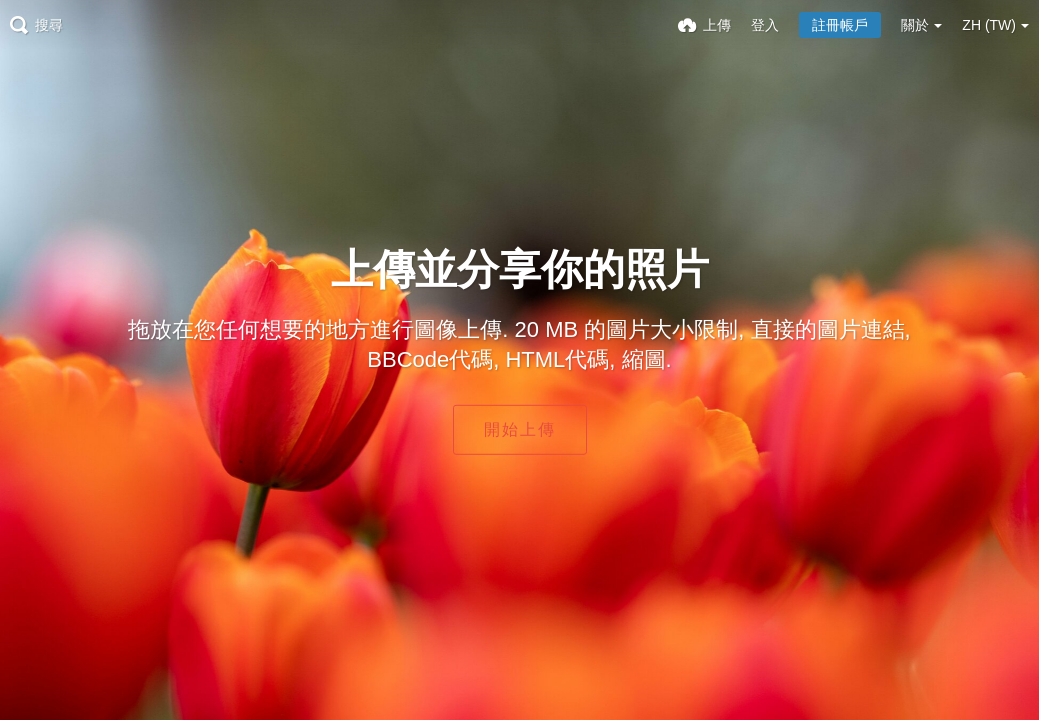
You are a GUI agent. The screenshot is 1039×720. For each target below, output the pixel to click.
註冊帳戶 (840, 25)
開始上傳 (520, 429)
